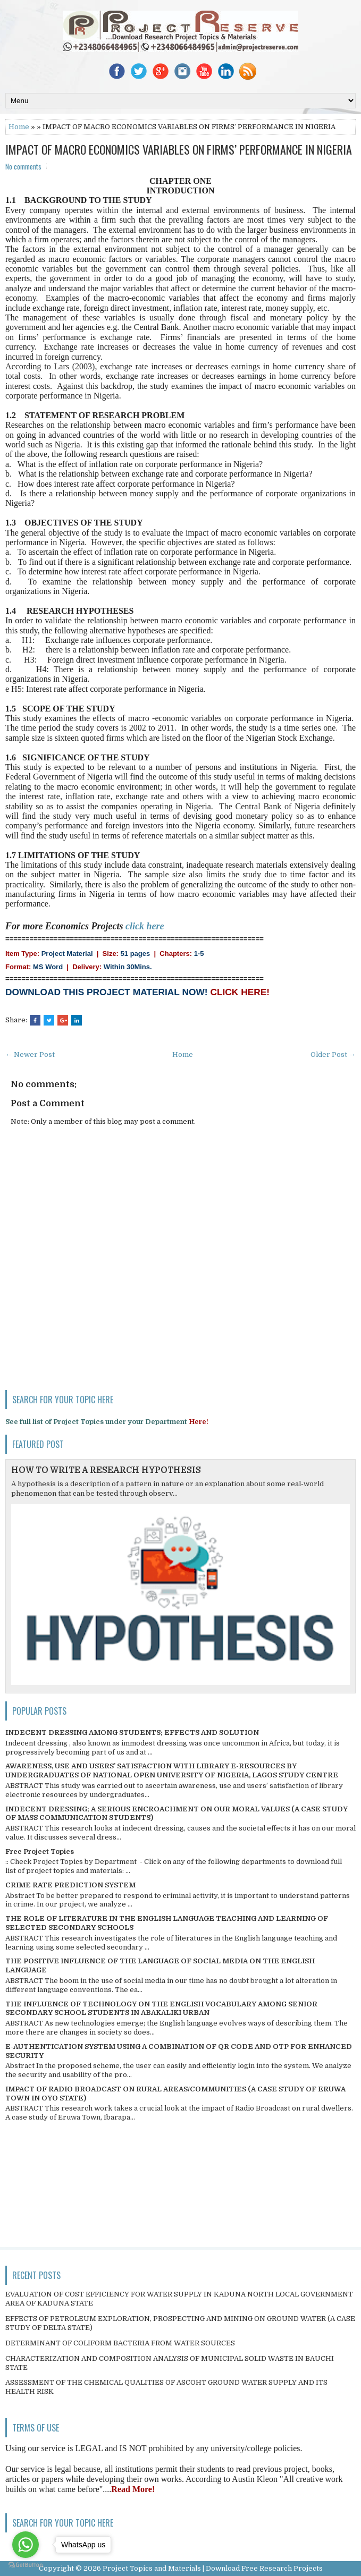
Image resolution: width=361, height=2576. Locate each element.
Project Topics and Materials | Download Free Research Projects (213, 2568)
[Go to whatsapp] (25, 2544)
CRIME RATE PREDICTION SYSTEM (70, 1885)
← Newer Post (30, 1054)
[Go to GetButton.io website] (26, 2565)
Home (19, 127)
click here (144, 926)
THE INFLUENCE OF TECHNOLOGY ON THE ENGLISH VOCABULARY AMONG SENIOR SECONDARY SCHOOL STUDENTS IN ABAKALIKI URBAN (161, 2008)
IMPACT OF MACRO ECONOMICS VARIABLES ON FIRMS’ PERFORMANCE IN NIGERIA (178, 149)
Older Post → (333, 1054)
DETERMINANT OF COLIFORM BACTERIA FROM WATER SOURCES (120, 2343)
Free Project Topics (39, 1851)
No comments (23, 166)
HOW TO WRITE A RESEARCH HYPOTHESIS (106, 1470)
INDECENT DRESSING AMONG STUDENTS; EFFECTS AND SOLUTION (132, 1732)
